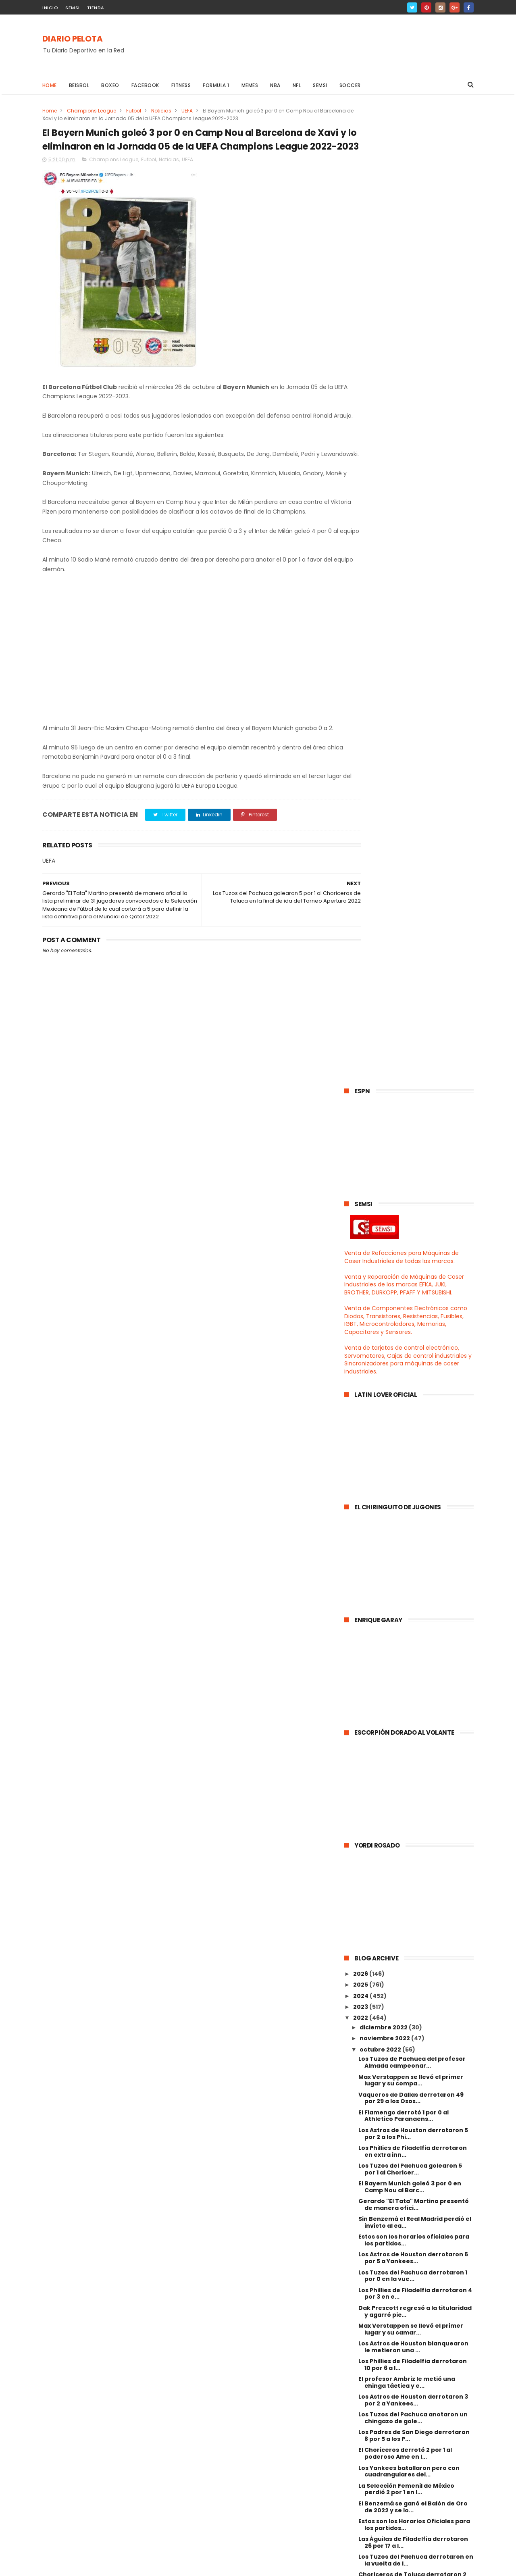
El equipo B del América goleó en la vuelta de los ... (411, 1653)
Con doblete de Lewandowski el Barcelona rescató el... (406, 1742)
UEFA (187, 110)
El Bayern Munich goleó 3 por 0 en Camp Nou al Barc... (409, 1209)
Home (49, 85)
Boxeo (111, 85)
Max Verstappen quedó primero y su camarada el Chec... (414, 1866)
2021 (360, 2181)
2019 (360, 2203)
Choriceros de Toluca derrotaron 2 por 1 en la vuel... (412, 1600)
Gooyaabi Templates (173, 2566)
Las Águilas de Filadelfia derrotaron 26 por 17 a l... (413, 1564)
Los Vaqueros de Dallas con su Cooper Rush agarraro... (404, 2009)
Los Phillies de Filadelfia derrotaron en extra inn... (412, 1173)
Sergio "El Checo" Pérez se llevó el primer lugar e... (410, 2026)
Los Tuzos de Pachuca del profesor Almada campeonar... (412, 1084)
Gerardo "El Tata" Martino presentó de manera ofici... (413, 1226)
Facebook (145, 85)
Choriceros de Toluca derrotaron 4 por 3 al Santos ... (412, 1706)
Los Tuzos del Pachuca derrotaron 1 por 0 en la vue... (412, 1297)
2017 (360, 2225)
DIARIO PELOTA (72, 39)
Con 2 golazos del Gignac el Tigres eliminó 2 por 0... (410, 1884)
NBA (275, 85)
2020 (361, 2192)
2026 (361, 996)
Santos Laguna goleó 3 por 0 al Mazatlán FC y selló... (405, 1991)
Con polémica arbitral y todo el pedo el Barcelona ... (414, 1955)
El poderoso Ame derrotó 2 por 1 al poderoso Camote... (410, 2062)
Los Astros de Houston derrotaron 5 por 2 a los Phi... (413, 1156)
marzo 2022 (378, 2145)
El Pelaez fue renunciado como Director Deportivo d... (406, 1778)
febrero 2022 (381, 2156)
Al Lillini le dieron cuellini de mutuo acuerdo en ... (411, 1938)
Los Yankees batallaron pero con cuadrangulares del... (409, 1493)
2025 (361, 1007)
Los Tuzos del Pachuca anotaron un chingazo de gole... (413, 1440)
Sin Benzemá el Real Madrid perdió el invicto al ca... (414, 1244)
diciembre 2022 (384, 1050)
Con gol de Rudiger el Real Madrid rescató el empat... (409, 1760)
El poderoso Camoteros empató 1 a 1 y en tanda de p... (413, 1831)
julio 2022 (375, 2101)
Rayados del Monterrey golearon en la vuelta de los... (414, 1671)
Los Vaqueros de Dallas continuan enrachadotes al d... (410, 1813)
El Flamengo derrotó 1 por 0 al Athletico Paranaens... (403, 1137)
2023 (361, 1029)
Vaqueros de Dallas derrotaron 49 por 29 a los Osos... (411, 1120)
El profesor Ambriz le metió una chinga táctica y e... (406, 1404)
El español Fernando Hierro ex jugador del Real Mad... (404, 1688)
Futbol (133, 110)
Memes (249, 85)
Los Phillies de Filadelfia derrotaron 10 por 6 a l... (412, 1387)
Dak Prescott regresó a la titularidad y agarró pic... (415, 1333)
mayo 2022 (377, 2124)
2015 (360, 2247)
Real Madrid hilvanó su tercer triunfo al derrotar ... (415, 1920)
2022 (361, 1040)
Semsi (320, 85)
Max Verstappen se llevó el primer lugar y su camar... (410, 1351)
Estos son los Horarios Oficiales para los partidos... (414, 1547)
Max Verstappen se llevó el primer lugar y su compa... (410, 1102)
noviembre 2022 (385, 1061)
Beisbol (79, 85)
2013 (360, 2269)
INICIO (50, 7)
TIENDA (95, 7)
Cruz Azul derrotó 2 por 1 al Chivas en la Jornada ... (414, 2044)
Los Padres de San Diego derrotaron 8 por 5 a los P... (414, 1457)
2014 (360, 2258)
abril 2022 (375, 2135)
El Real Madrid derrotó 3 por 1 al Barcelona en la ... (406, 1618)
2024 (361, 1018)
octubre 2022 (381, 1071)
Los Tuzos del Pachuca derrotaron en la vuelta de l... (415, 1582)
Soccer (350, 85)
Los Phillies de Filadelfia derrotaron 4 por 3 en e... (415, 1315)
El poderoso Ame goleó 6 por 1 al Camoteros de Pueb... (407, 1724)
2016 (360, 2237)
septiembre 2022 (387, 2079)
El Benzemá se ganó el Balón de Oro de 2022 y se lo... (413, 1528)
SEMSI (72, 7)
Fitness (181, 85)
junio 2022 (376, 2112)
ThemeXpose (87, 2566)
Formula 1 (216, 85)
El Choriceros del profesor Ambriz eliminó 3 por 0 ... (410, 1848)
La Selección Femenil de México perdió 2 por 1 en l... (406, 1511)
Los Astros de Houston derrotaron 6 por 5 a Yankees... (413, 1280)
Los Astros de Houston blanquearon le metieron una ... (413, 1369)
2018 (360, 2214)
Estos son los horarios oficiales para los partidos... (413, 1262)
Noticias (161, 110)
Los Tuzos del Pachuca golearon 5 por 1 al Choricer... (410, 1191)
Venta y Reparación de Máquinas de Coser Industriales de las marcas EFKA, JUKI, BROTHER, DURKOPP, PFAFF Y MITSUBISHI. (404, 307)
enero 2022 (378, 2168)
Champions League (91, 110)
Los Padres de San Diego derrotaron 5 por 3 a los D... (414, 1635)
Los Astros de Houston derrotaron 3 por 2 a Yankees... (413, 1422)
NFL (297, 85)
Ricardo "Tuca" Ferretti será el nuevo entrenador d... (415, 1902)
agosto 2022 (379, 2091)
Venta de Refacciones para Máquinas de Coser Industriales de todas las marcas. (401, 279)
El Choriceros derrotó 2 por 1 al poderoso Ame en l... (405, 1475)
